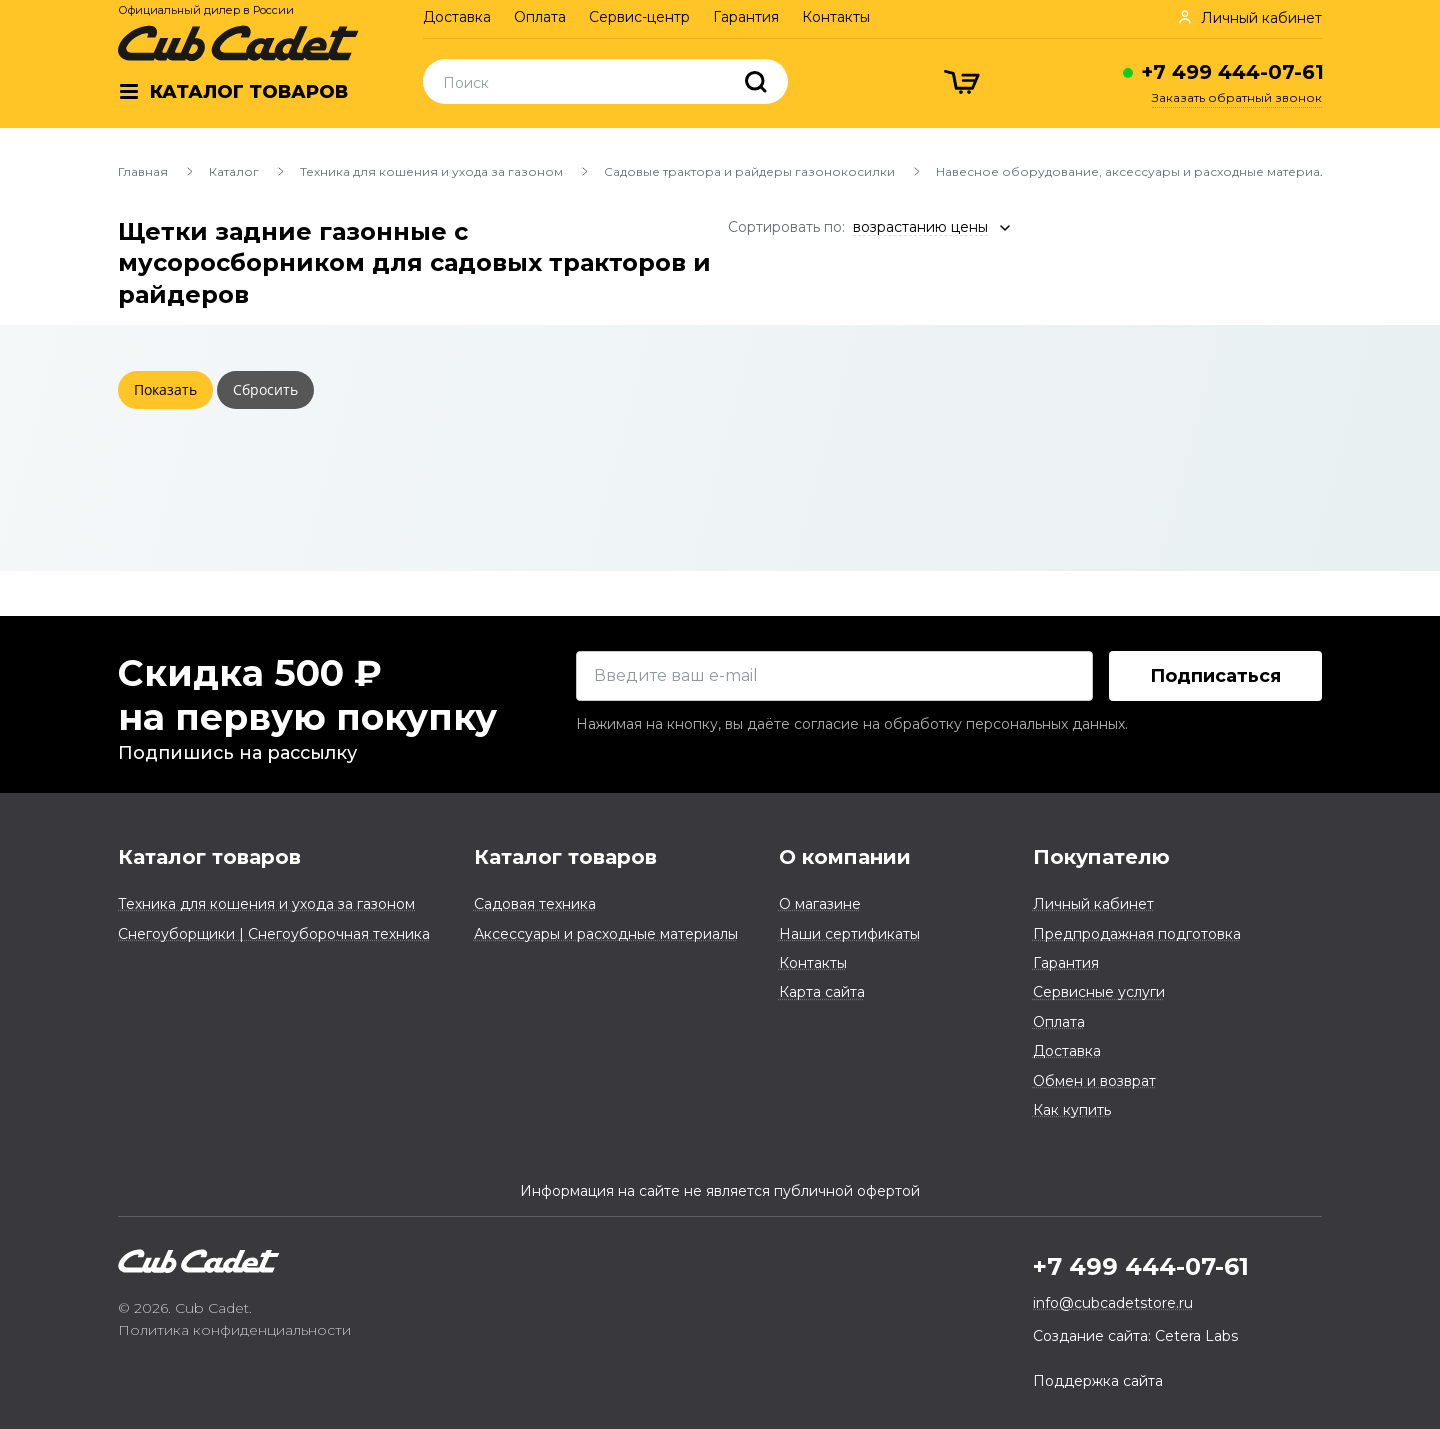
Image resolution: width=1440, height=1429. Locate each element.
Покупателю (1101, 857)
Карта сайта (822, 992)
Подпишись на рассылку (237, 753)
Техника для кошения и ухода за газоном (431, 171)
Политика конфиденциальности (234, 1330)
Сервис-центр (639, 17)
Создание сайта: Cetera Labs (1135, 1336)
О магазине (820, 904)
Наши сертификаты (849, 934)
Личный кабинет (1093, 904)
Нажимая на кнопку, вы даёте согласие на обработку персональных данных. (852, 724)
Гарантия (746, 17)
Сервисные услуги (1099, 992)
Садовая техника (535, 904)
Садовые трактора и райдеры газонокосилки (749, 171)
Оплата (540, 17)
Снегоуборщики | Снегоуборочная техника (274, 934)
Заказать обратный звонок (1237, 97)
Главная (143, 171)
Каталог (234, 171)
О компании (845, 857)
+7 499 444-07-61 (1232, 72)
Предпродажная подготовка (1137, 934)
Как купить (1072, 1110)
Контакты (836, 17)
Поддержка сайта (1098, 1381)
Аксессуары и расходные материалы (606, 934)
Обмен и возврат (1094, 1081)
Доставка (457, 17)
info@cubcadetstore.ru (1113, 1303)
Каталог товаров (209, 857)
